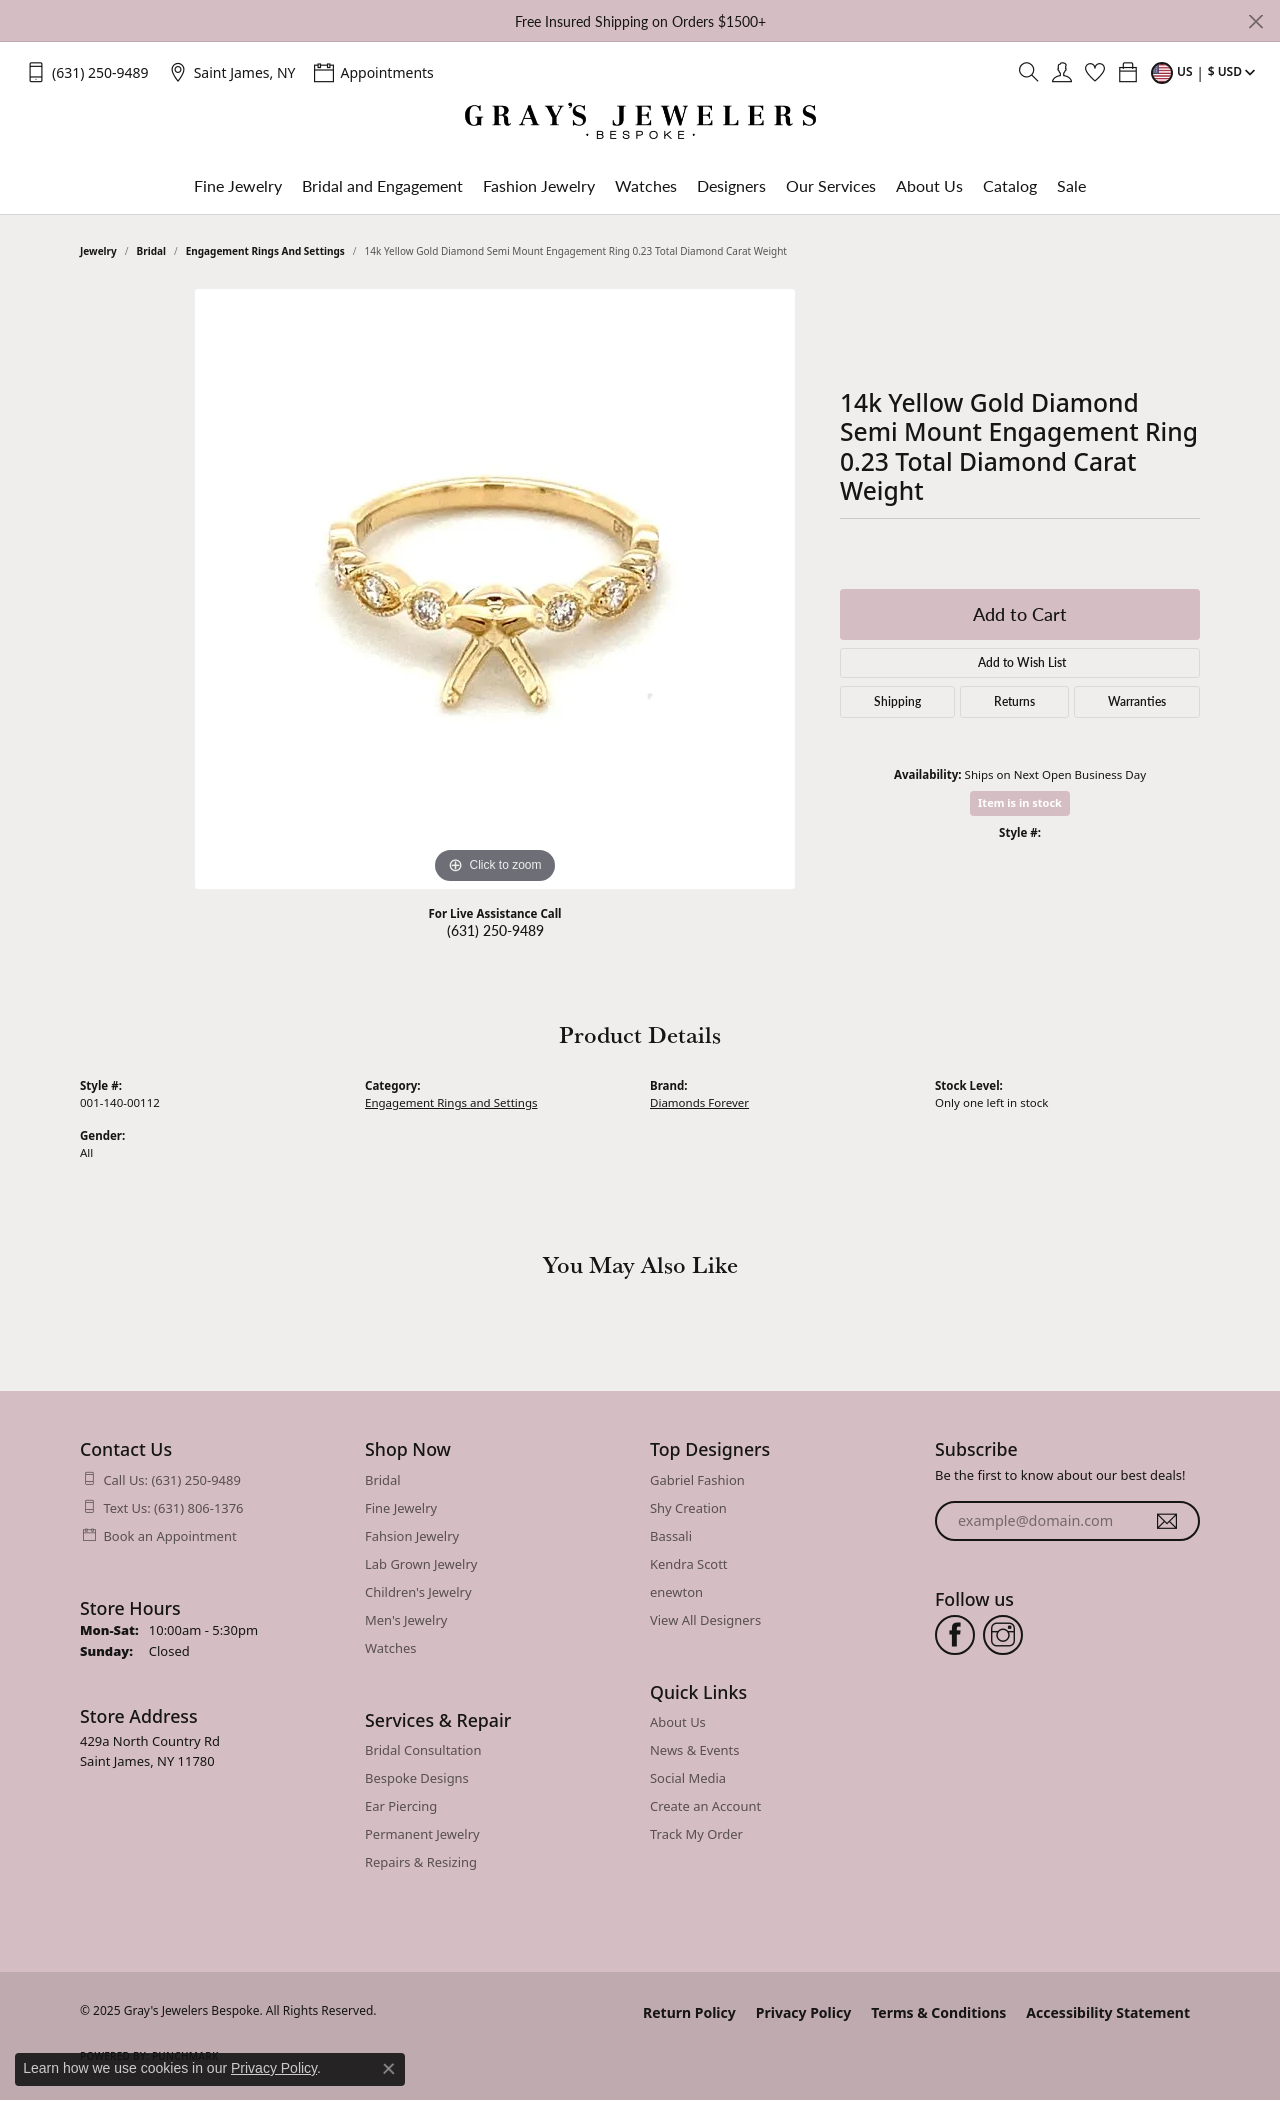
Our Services (831, 185)
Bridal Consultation (423, 1750)
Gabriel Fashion (697, 1480)
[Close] (1255, 21)
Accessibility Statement (1108, 2012)
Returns (1014, 701)
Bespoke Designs (417, 1778)
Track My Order (696, 1834)
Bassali (671, 1536)
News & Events (694, 1750)
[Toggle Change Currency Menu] (1205, 72)
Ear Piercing (401, 1806)
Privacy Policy (803, 2012)
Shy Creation (688, 1508)
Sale (1071, 185)
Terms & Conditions (938, 2012)
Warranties (1137, 701)
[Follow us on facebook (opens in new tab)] (955, 1635)
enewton (676, 1592)
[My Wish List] (1095, 72)
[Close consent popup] (389, 2069)
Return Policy (689, 2012)
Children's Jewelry (418, 1592)
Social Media (688, 1778)
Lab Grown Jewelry (421, 1564)
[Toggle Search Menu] (1029, 72)
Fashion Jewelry (539, 185)
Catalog (1010, 185)
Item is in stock (1020, 802)
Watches (646, 185)
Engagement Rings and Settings (265, 251)
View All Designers (705, 1620)
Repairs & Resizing (421, 1862)
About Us (929, 185)
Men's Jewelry (406, 1620)
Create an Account (705, 1806)
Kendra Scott (689, 1564)
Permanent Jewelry (422, 1834)
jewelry (98, 251)
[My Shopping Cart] (1128, 72)
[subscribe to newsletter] (1167, 1521)
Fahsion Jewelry (412, 1536)
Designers (731, 185)
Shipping (897, 701)
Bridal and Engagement (382, 185)
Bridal (151, 251)
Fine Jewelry (238, 185)
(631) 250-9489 (495, 930)
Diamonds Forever (699, 1102)
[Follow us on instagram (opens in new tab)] (1003, 1635)
